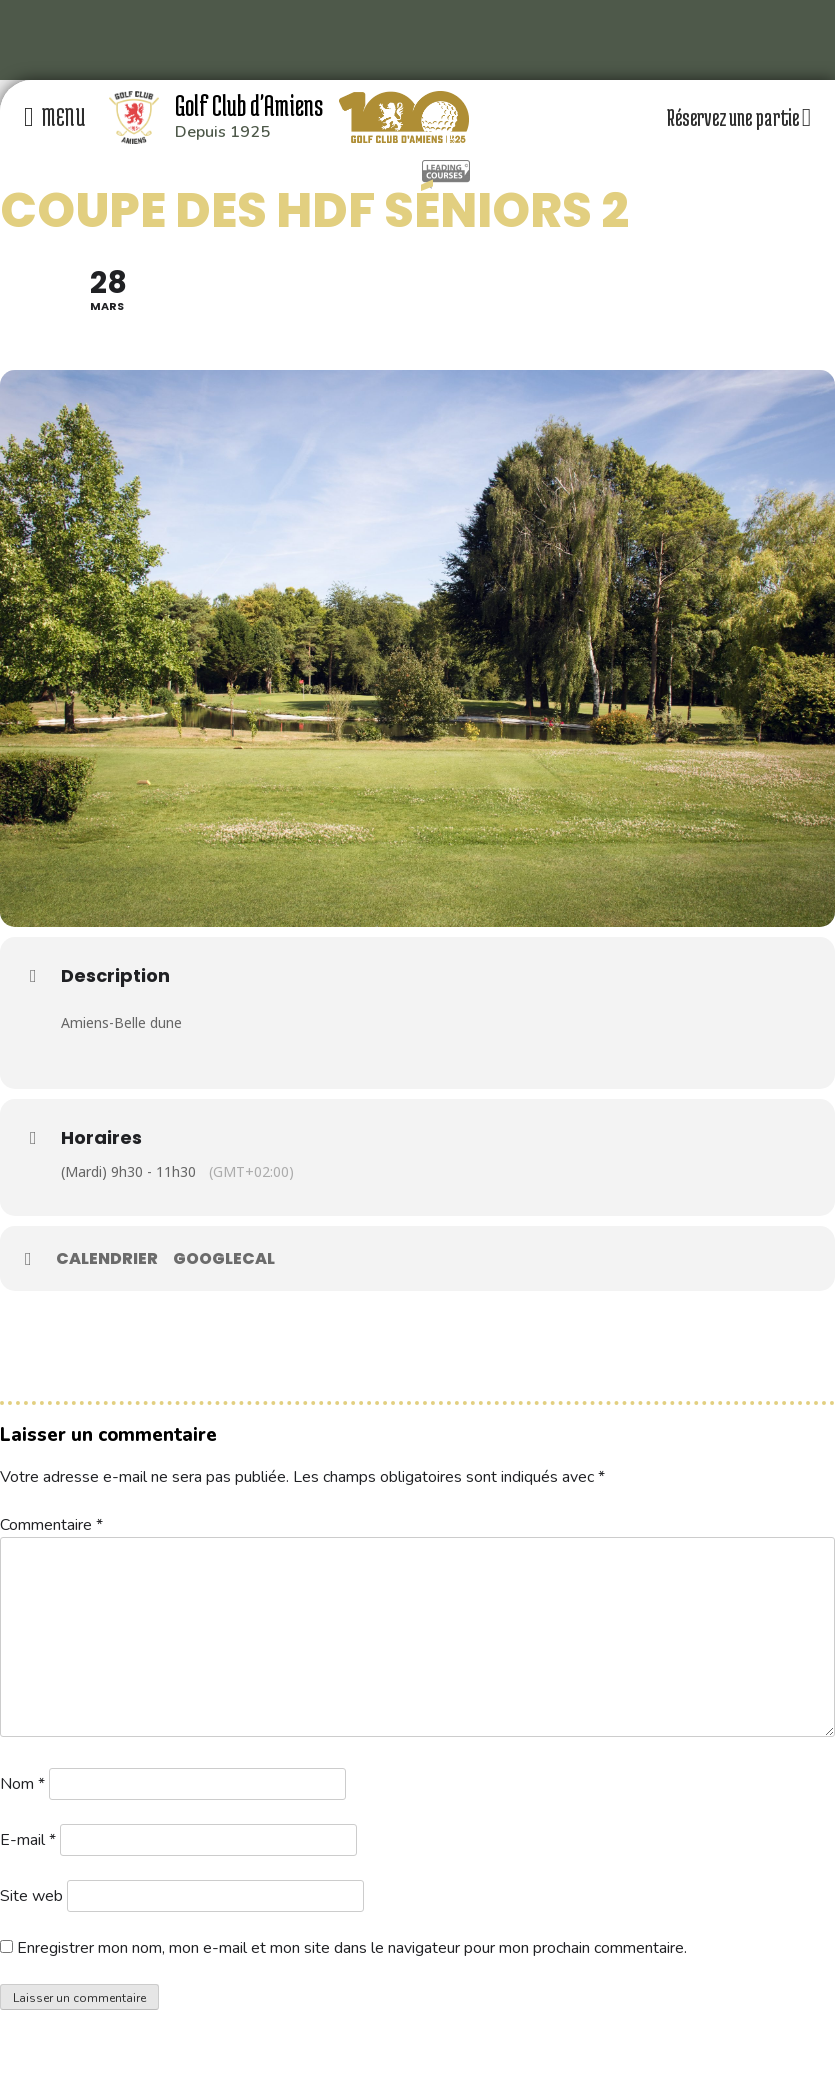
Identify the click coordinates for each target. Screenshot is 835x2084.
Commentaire (51, 1525)
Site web (31, 1896)
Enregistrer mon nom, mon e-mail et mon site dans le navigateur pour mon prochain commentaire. (352, 1948)
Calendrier (107, 1259)
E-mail (28, 1840)
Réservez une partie (739, 117)
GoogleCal (224, 1259)
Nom (22, 1784)
